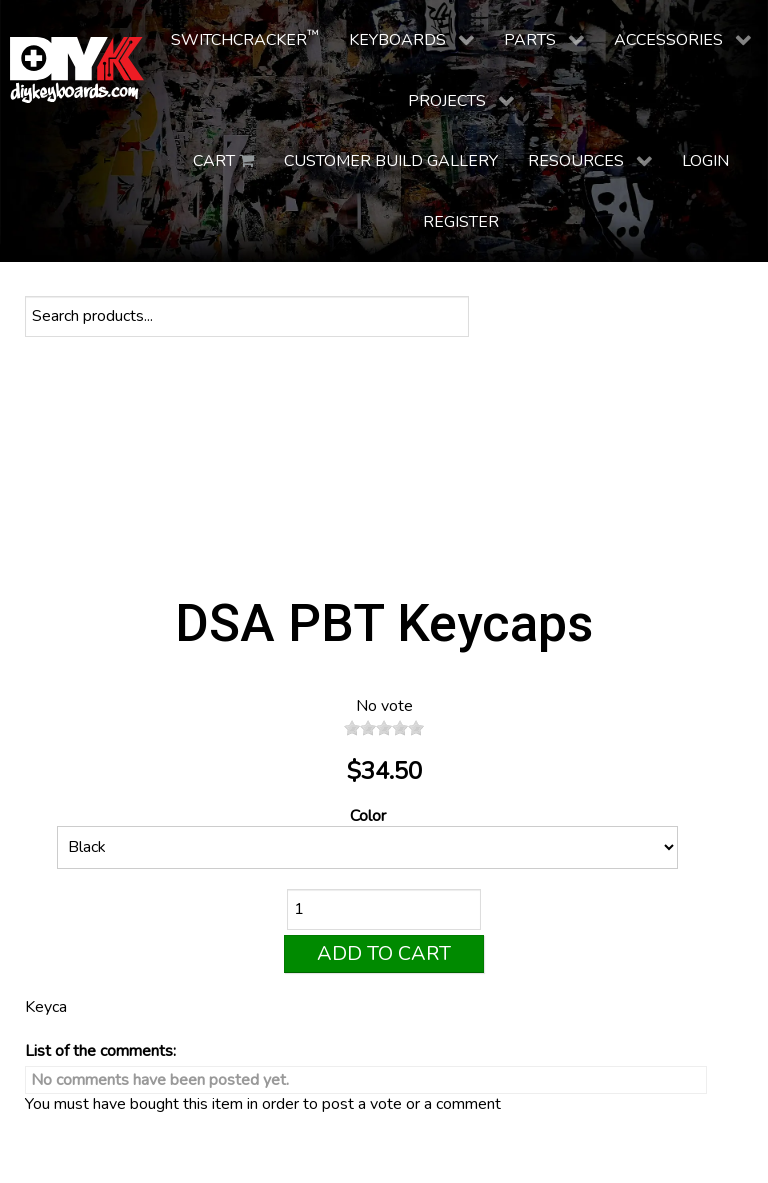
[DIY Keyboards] (77, 70)
